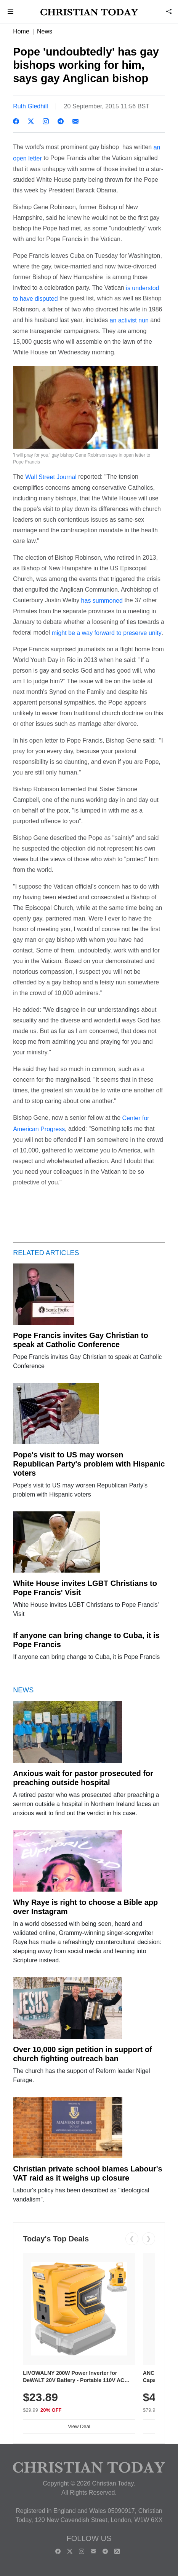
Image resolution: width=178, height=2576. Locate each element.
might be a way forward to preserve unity (107, 632)
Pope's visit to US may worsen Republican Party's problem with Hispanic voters (89, 1464)
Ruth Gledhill (30, 106)
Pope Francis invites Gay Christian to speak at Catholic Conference (80, 1340)
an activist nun (128, 320)
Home (21, 31)
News (44, 31)
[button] (10, 12)
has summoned (103, 600)
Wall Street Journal (51, 477)
